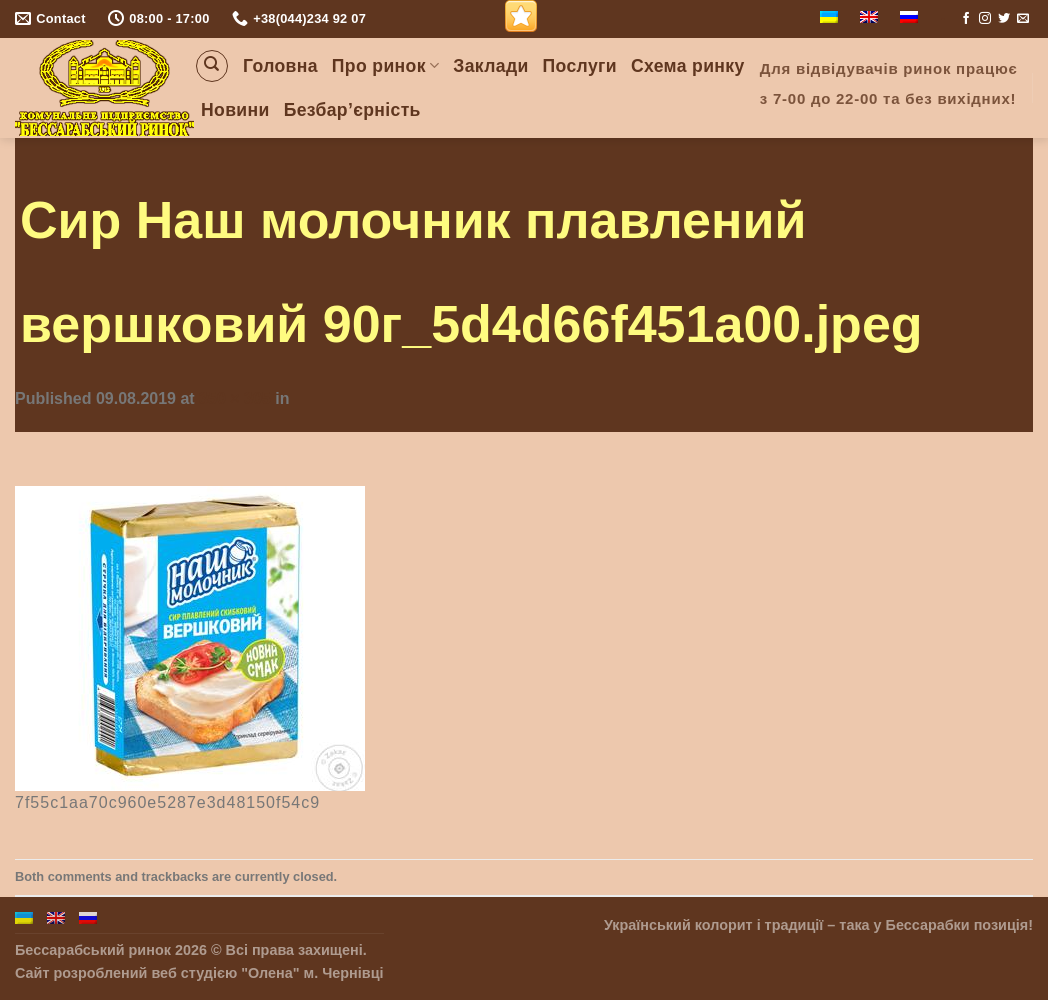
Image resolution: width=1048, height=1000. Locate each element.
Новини (235, 110)
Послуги (580, 66)
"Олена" (270, 973)
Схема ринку (688, 66)
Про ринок (385, 66)
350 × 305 (235, 398)
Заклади (490, 66)
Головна (280, 66)
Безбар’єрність (352, 110)
